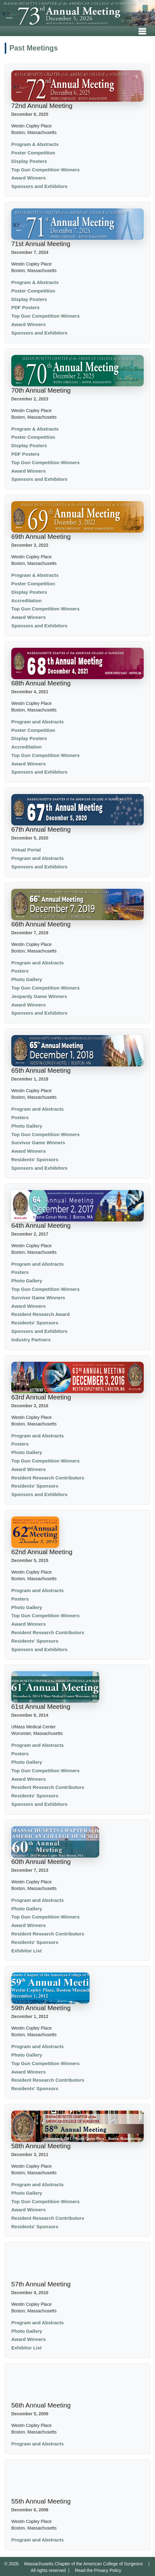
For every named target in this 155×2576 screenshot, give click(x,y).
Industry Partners (31, 1339)
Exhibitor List (26, 1950)
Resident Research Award (40, 1314)
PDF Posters (25, 307)
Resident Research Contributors (47, 1477)
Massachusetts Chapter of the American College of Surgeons (83, 2563)
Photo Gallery (26, 979)
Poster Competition (33, 152)
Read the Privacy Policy (98, 2570)
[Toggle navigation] (142, 31)
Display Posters (29, 161)
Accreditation (26, 600)
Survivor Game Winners (38, 1142)
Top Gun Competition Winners (45, 169)
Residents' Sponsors (34, 1159)
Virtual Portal (26, 849)
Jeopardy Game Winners (39, 996)
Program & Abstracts (35, 144)
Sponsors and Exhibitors (39, 186)
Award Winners (28, 177)
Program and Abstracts (37, 721)
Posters (20, 971)
